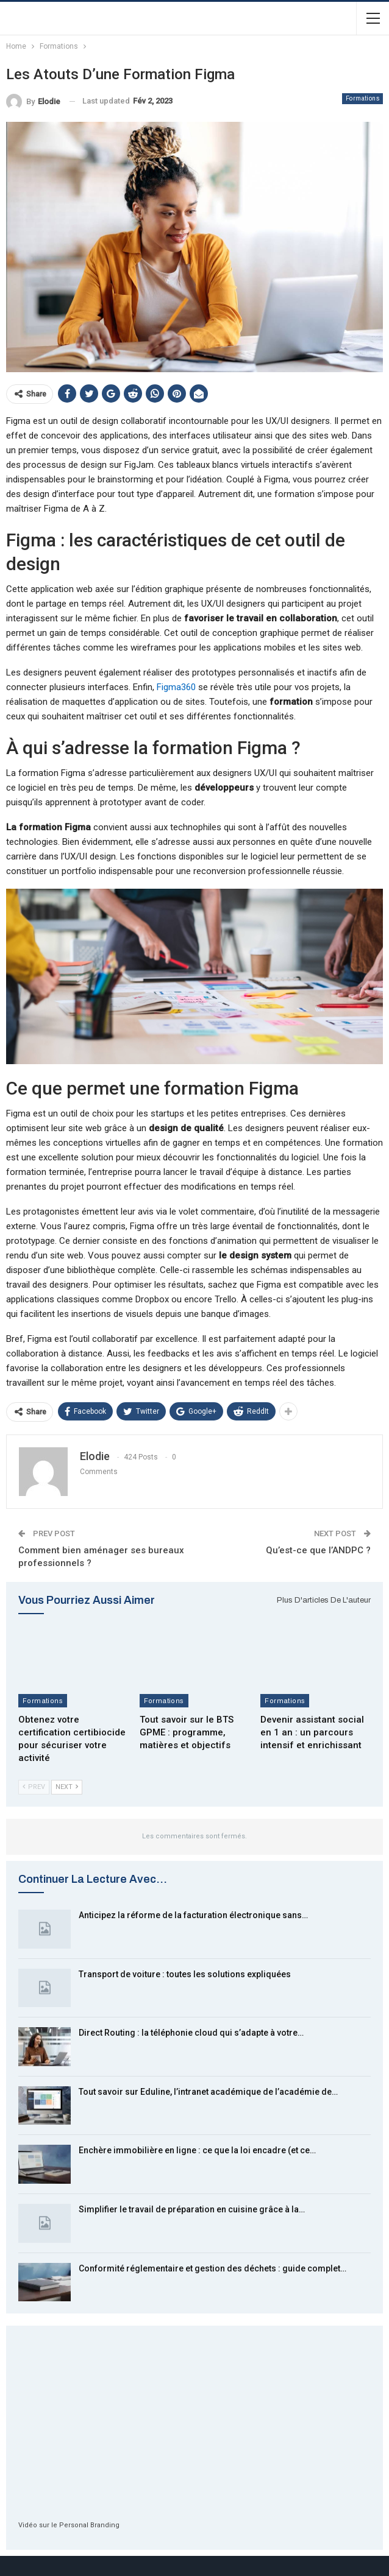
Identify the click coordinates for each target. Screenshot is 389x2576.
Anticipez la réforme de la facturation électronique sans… (193, 1915)
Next (66, 1787)
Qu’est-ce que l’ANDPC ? (318, 1550)
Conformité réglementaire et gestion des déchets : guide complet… (212, 2268)
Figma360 (176, 687)
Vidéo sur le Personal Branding (69, 2525)
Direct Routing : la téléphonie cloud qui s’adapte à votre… (191, 2033)
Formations (362, 98)
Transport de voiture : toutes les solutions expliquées (185, 1974)
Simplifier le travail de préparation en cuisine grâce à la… (192, 2209)
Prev (34, 1787)
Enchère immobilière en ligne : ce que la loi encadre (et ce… (197, 2150)
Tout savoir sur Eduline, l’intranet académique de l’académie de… (208, 2092)
